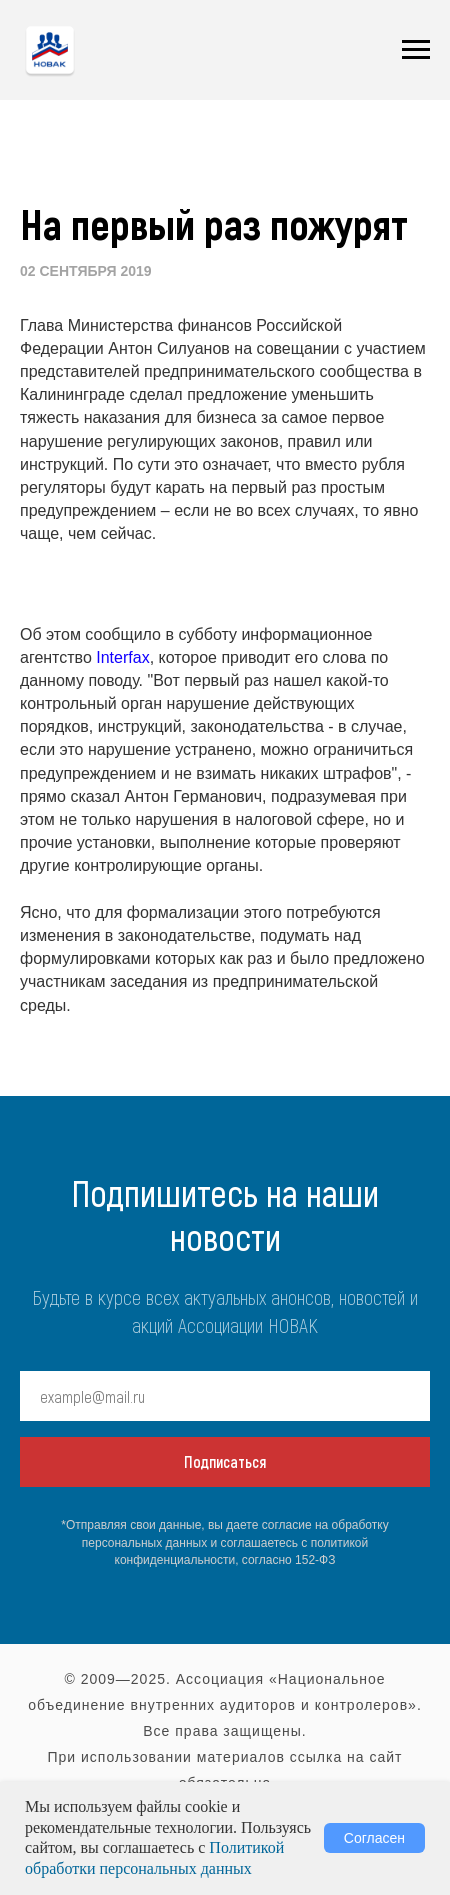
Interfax (122, 657)
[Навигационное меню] (416, 50)
